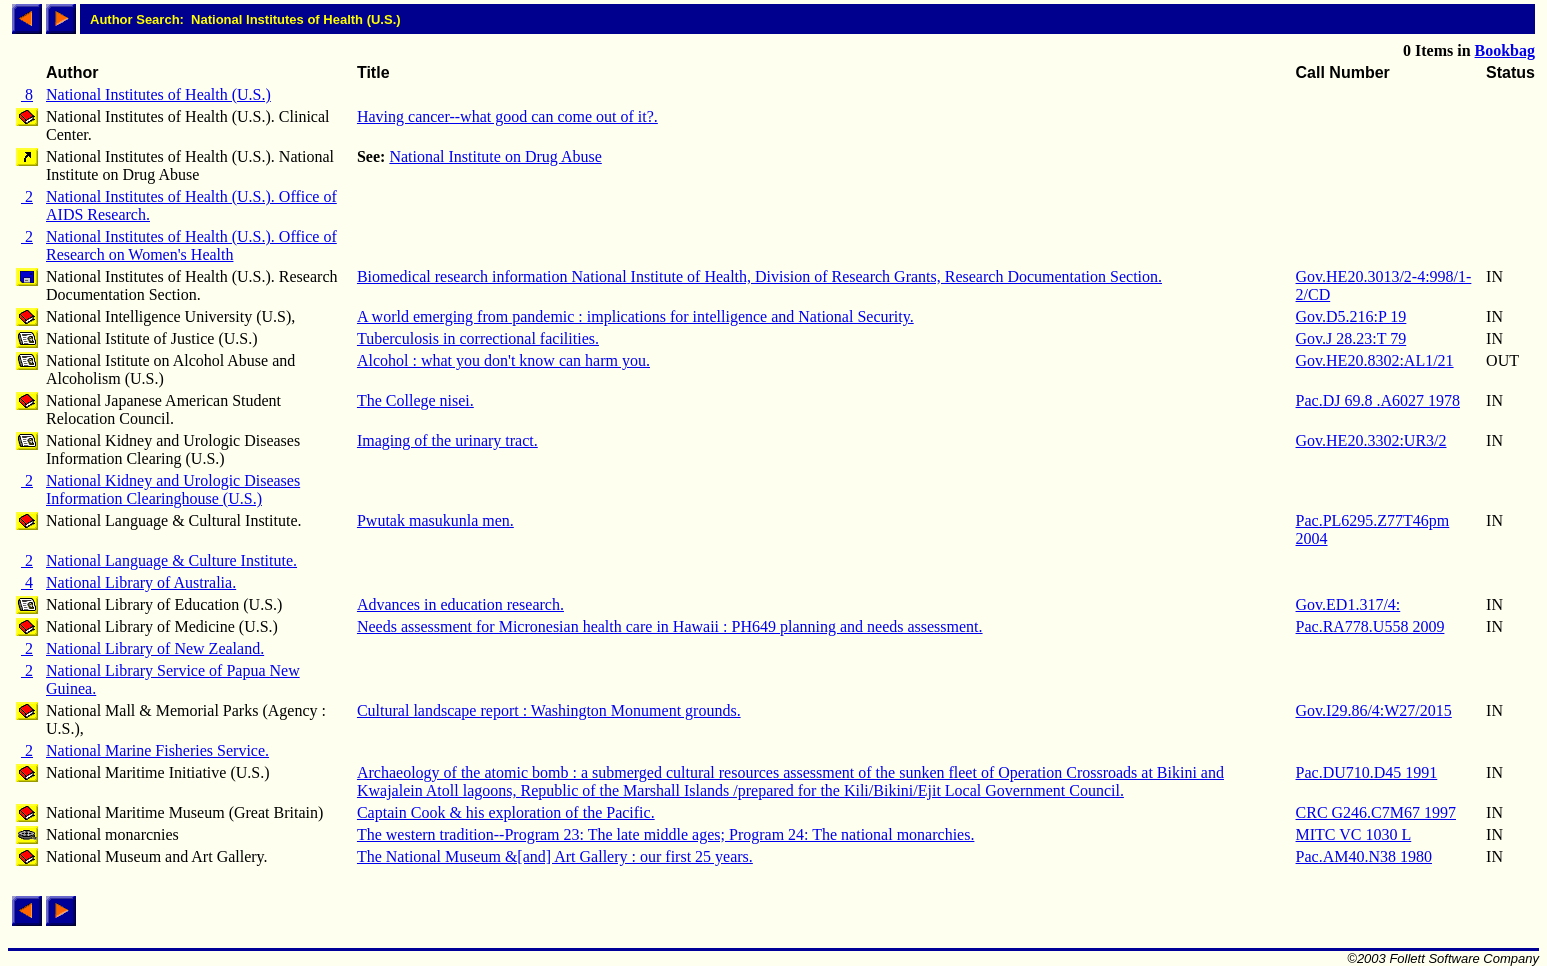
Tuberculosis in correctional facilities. (478, 338)
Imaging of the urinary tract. (447, 440)
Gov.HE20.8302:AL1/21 (1375, 360)
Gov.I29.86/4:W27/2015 (1374, 710)
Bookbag (1505, 50)
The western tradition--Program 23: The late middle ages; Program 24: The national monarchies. (665, 834)
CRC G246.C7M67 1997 (1376, 812)
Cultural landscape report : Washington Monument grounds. (549, 710)
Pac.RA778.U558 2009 (1370, 626)
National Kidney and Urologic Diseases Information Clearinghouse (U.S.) (173, 489)
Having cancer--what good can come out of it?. (507, 116)
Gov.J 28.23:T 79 (1351, 338)
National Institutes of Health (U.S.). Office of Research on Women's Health (191, 245)
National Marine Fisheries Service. (157, 750)
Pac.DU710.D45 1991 (1367, 772)
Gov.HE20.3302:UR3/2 (1371, 440)
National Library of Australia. (141, 582)
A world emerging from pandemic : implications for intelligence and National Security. (635, 316)
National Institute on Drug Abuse (495, 156)
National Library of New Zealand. (155, 648)
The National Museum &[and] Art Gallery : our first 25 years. (555, 856)
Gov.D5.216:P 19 (1351, 316)
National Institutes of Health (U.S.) (158, 94)
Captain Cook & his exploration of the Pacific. (506, 812)
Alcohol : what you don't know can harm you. (503, 360)
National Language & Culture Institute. (171, 560)
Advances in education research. (460, 604)
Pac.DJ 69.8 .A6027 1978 (1378, 400)
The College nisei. (415, 400)
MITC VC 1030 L (1354, 834)
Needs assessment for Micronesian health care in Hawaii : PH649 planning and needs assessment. (670, 626)
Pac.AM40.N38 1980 (1364, 856)
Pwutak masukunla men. (435, 520)
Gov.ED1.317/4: (1348, 604)
